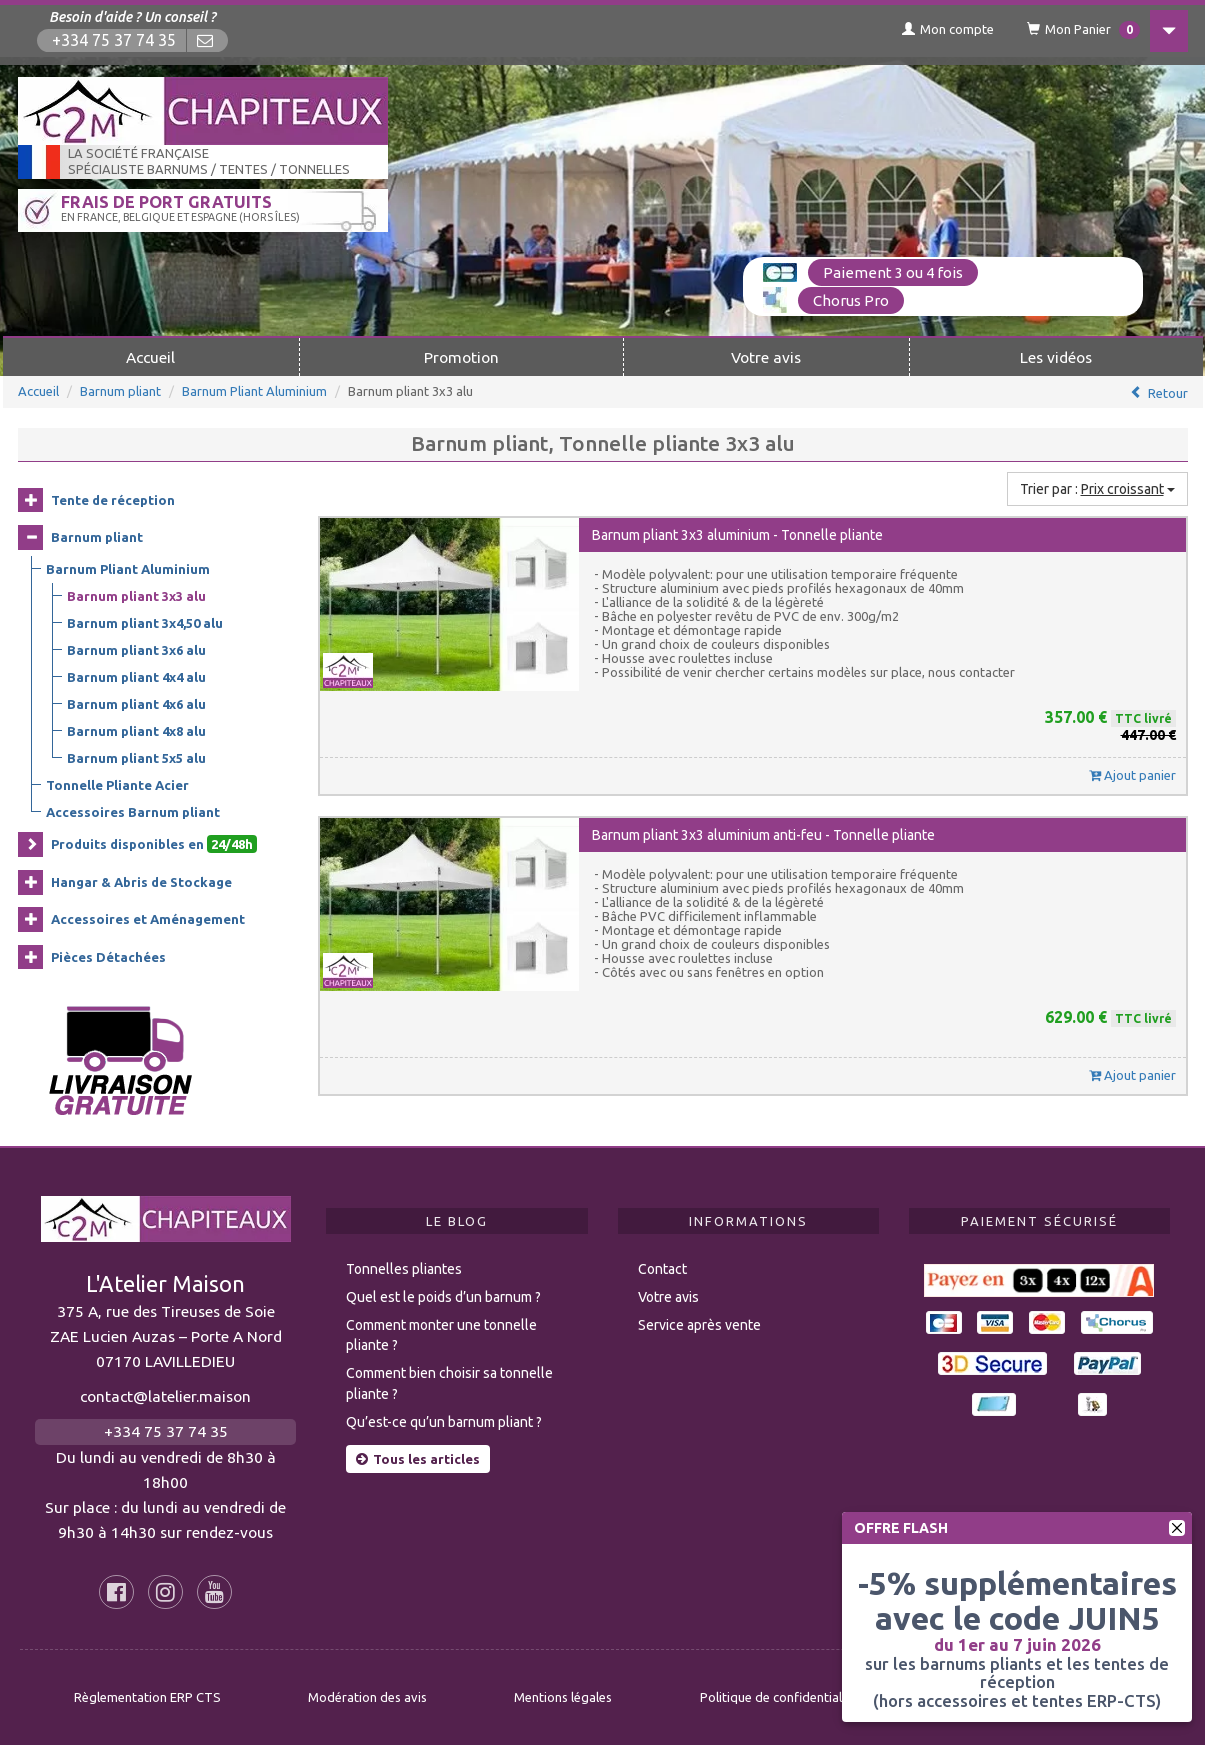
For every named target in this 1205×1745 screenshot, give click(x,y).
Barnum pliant (120, 390)
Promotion (461, 356)
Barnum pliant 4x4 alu (136, 677)
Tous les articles (418, 1458)
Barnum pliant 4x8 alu (136, 731)
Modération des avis (367, 1696)
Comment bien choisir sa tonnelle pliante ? (449, 1382)
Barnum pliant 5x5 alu (136, 758)
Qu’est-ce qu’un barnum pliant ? (444, 1421)
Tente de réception (113, 499)
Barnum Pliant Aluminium (254, 390)
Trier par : (1097, 488)
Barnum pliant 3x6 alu (136, 650)
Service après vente (699, 1324)
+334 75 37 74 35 (115, 40)
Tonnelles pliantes (404, 1268)
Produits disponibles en (154, 844)
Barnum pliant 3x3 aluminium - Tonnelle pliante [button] (737, 534)
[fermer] (1177, 1528)
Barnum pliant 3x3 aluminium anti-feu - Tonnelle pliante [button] (763, 834)
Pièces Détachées (108, 956)
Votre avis (766, 356)
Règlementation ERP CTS (147, 1696)
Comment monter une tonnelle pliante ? (441, 1334)
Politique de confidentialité (778, 1696)
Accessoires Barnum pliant (133, 812)
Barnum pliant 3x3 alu (136, 596)
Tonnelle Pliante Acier (117, 785)
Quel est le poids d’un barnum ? (443, 1296)
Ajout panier (1132, 774)
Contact (662, 1268)
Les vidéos (1056, 356)
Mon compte (938, 29)
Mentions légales (563, 1696)
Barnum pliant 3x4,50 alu (145, 623)
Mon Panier (1075, 30)
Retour (1168, 392)
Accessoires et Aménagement (148, 918)
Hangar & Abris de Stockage (141, 881)
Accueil (150, 356)
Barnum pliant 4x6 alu (136, 704)
